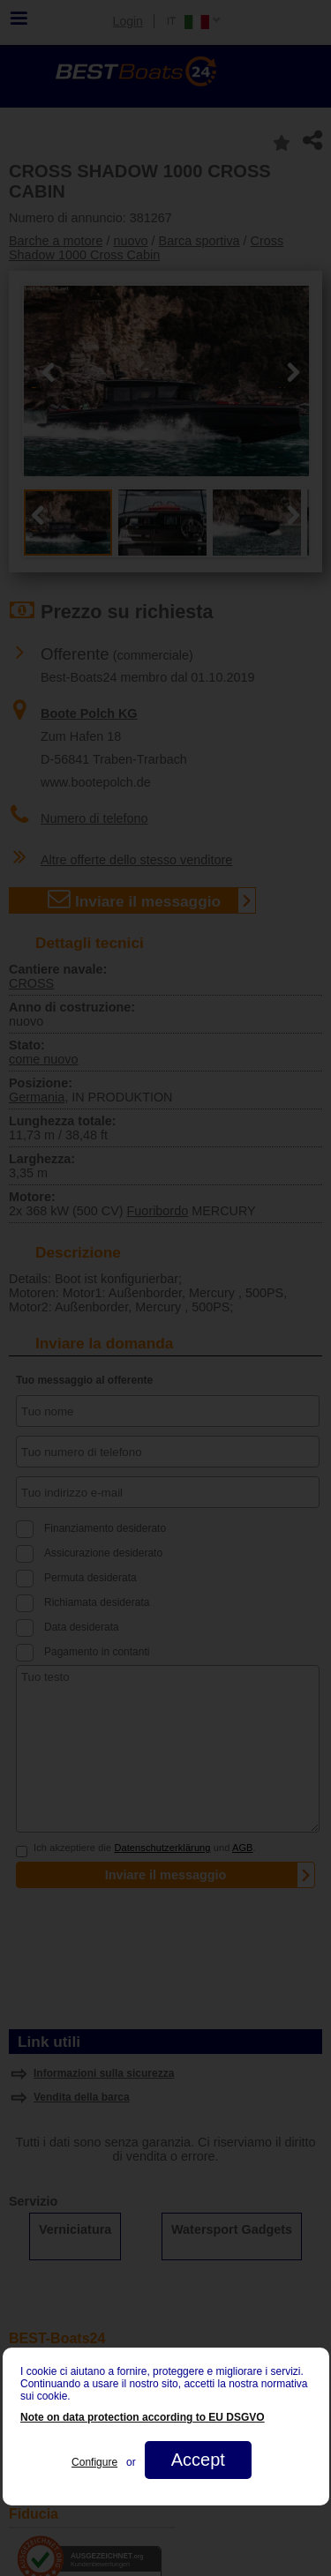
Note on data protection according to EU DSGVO (142, 2417)
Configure (94, 2462)
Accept (197, 2459)
